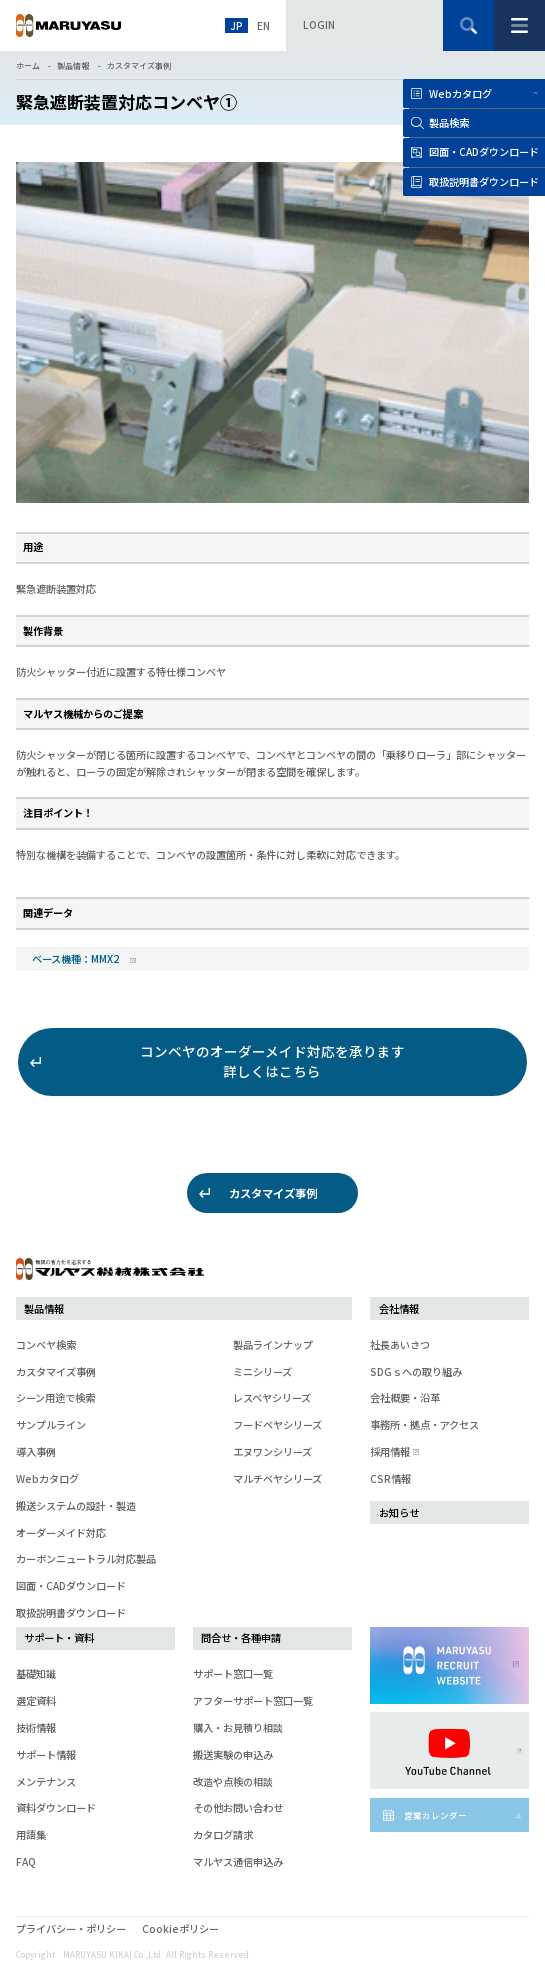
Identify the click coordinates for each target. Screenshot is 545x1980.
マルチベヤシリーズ (277, 1478)
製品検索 (449, 122)
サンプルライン (51, 1424)
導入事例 (36, 1451)
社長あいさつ (400, 1344)
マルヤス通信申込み (238, 1861)
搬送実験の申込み (233, 1754)
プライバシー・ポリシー (71, 1928)
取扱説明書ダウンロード (71, 1612)
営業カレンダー (435, 1815)
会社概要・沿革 (405, 1397)
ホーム (28, 65)
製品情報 (73, 65)
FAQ (26, 1861)
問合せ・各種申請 (241, 1637)
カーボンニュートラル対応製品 (86, 1558)
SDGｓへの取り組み (416, 1371)
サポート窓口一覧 (233, 1673)
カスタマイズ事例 (139, 65)
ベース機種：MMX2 (76, 958)
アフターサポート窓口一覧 (253, 1700)
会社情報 (399, 1308)
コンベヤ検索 (46, 1344)
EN (263, 25)
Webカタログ (460, 93)
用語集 (31, 1834)
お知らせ (399, 1512)
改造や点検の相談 (233, 1781)
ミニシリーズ (262, 1371)
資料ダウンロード (56, 1807)
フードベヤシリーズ (277, 1424)
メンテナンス (46, 1781)
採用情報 (393, 1451)
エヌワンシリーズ (272, 1451)
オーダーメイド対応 (61, 1532)
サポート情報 (46, 1754)
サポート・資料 (59, 1637)
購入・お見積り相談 (238, 1727)
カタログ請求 (223, 1834)
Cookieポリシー (180, 1928)
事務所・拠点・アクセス (424, 1424)
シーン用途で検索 (55, 1397)
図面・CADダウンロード (71, 1585)
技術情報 (36, 1727)
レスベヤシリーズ (272, 1397)
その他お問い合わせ (238, 1807)
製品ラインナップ (273, 1344)
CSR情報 (390, 1478)
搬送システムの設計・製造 (76, 1505)
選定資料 (36, 1700)
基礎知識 (36, 1673)
